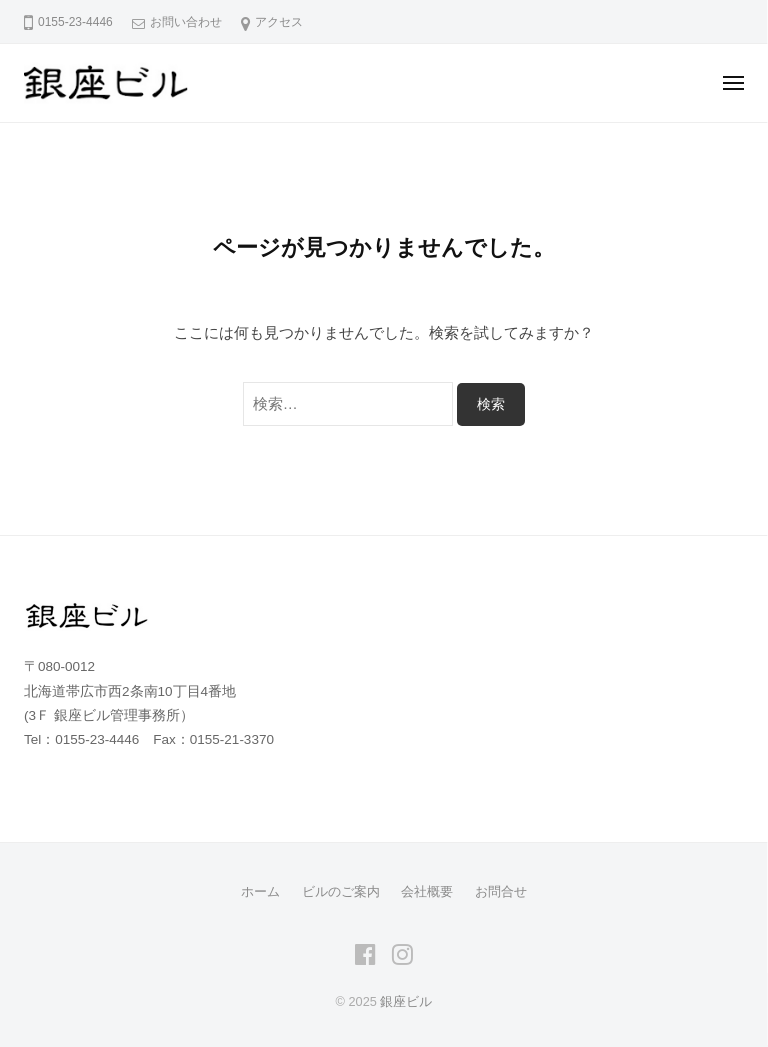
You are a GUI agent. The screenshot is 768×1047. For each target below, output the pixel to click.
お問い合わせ (186, 22)
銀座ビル (406, 1001)
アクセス (279, 22)
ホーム (260, 891)
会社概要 (427, 891)
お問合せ (501, 891)
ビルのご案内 (341, 891)
